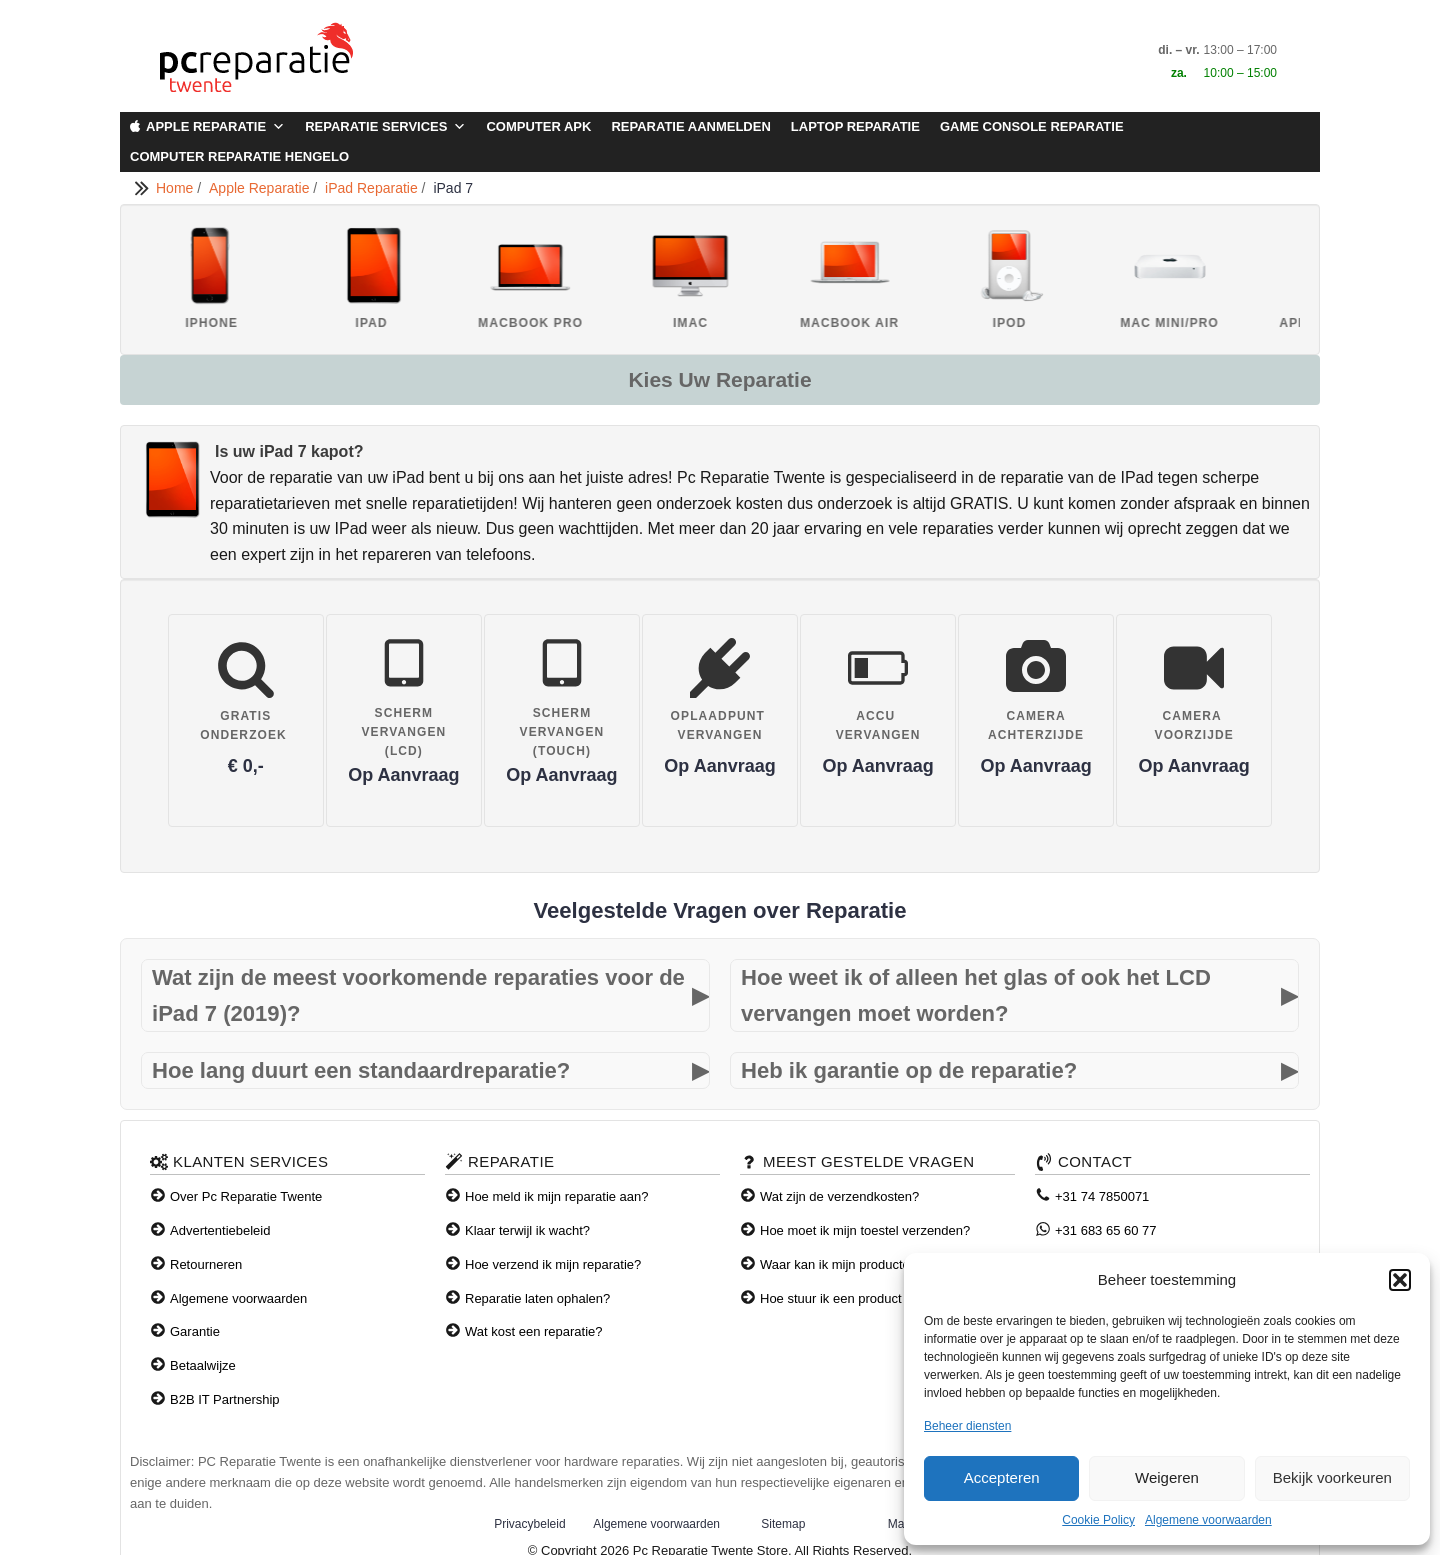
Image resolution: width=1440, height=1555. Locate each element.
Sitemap (783, 1524)
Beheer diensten (967, 1426)
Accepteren (1002, 1477)
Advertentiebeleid (220, 1230)
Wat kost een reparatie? (534, 1331)
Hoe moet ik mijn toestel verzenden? (865, 1230)
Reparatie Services (385, 127)
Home (176, 188)
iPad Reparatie (373, 188)
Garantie (195, 1331)
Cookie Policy (1098, 1520)
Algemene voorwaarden (1208, 1520)
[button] (1400, 1280)
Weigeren (1167, 1477)
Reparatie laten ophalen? (537, 1298)
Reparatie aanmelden (690, 126)
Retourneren (206, 1264)
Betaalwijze (203, 1365)
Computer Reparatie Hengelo (239, 156)
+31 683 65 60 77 (1106, 1230)
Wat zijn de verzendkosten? (839, 1196)
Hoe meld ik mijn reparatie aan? (557, 1196)
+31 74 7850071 (1102, 1196)
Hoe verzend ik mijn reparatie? (553, 1264)
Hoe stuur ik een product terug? (851, 1298)
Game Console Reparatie (1032, 126)
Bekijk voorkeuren (1332, 1477)
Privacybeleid (529, 1524)
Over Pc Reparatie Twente (246, 1196)
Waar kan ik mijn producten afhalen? (865, 1264)
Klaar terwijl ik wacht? (527, 1230)
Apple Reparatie (215, 127)
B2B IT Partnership (225, 1399)
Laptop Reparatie (855, 126)
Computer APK (538, 126)
